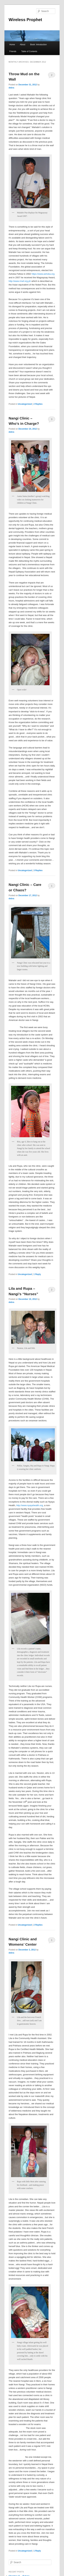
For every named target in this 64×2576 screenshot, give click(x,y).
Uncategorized (25, 404)
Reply (37, 1274)
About (22, 44)
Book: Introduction (38, 44)
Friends (12, 51)
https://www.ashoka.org (43, 274)
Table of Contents (29, 51)
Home (12, 44)
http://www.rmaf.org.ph (20, 281)
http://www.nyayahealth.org (29, 1505)
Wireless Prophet (25, 19)
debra (11, 88)
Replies (37, 404)
